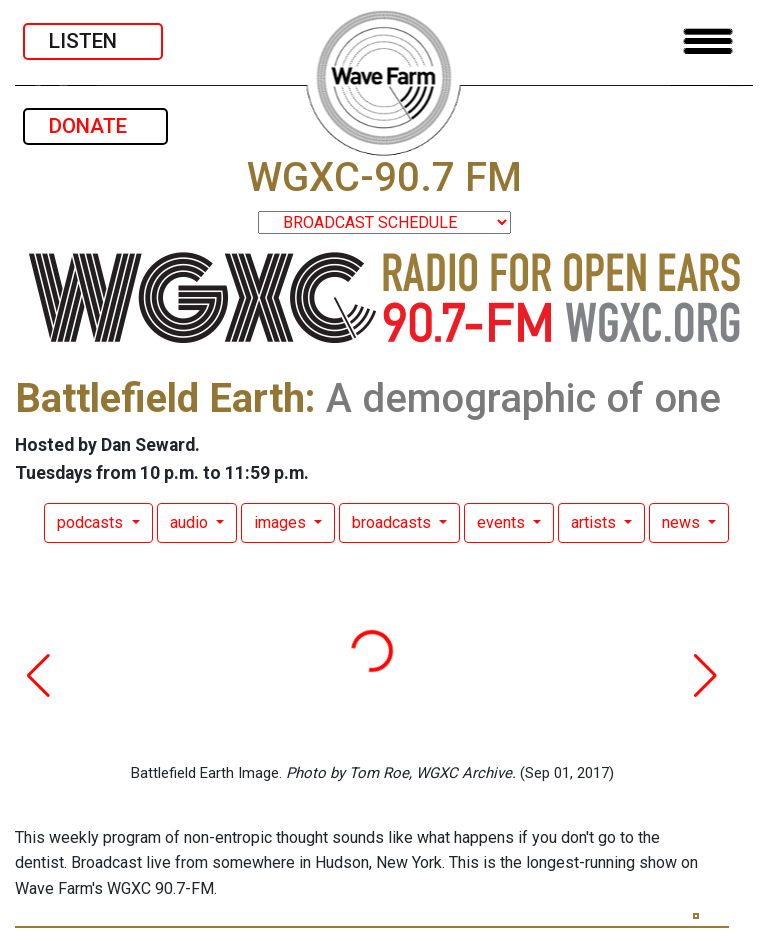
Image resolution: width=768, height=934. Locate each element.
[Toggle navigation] (708, 41)
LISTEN (93, 41)
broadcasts (393, 522)
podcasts (92, 522)
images (282, 522)
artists (595, 522)
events (503, 522)
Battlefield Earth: (165, 398)
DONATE (95, 126)
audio (191, 522)
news (683, 522)
